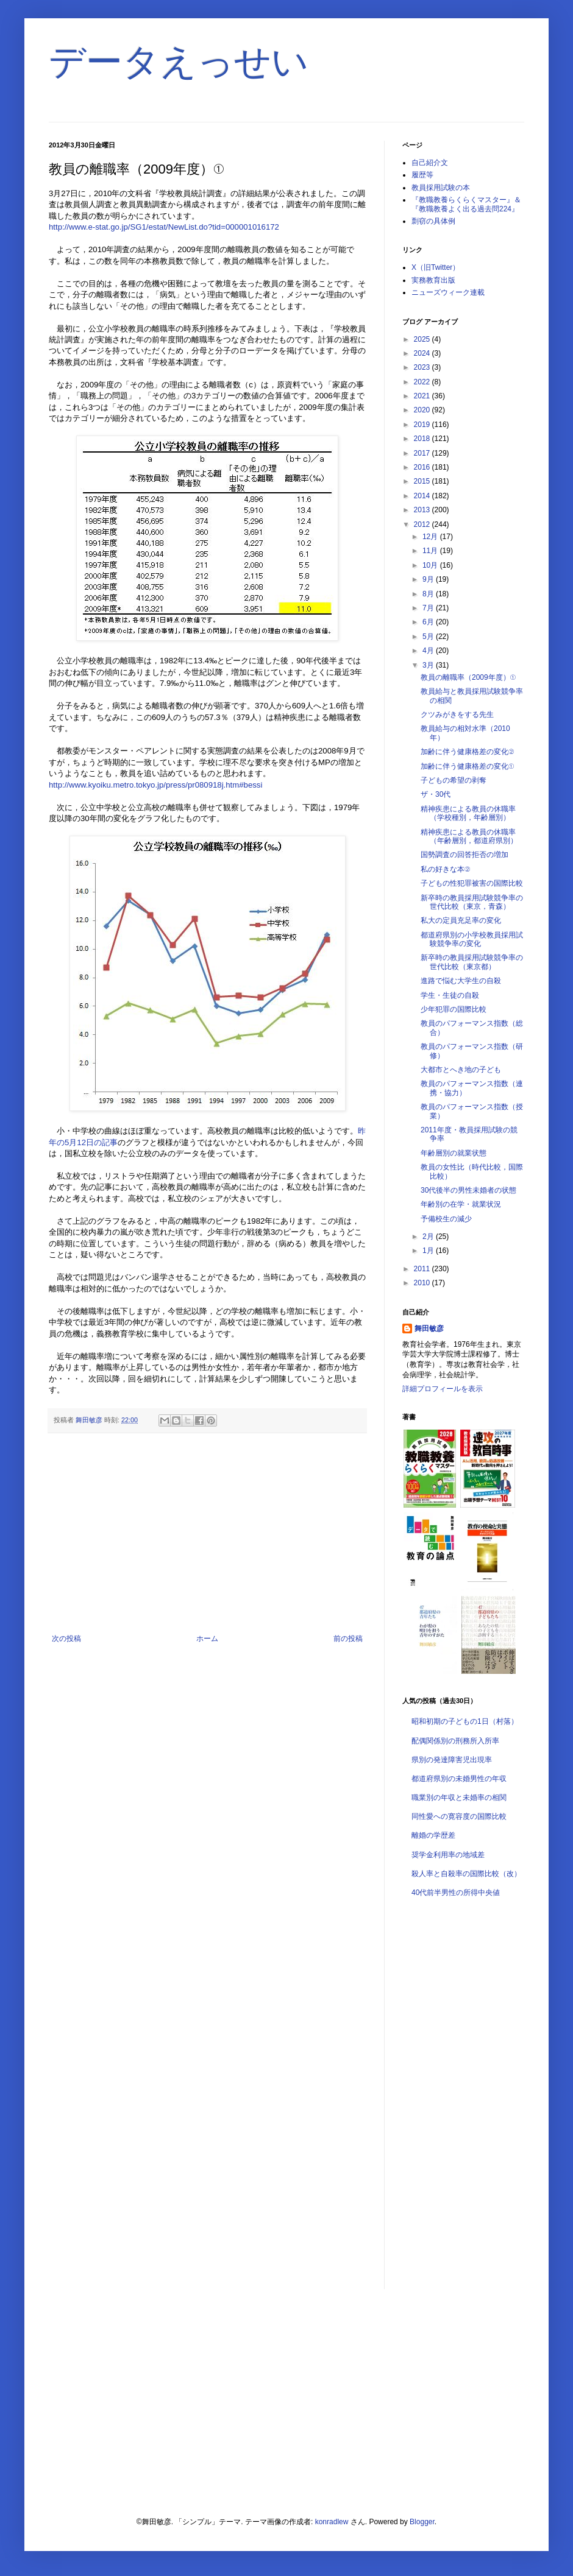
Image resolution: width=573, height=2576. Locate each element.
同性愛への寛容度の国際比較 (459, 1816)
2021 (423, 396)
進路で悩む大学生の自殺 (461, 980)
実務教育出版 (433, 280)
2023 (423, 367)
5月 (429, 636)
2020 (423, 410)
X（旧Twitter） (435, 267)
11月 (431, 550)
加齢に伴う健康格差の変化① (467, 766)
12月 (431, 536)
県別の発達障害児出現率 (451, 1760)
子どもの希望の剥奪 (453, 780)
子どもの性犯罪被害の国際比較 (472, 883)
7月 (429, 608)
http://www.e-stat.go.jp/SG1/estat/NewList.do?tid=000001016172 (164, 226)
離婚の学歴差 (433, 1835)
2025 (423, 339)
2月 (429, 1236)
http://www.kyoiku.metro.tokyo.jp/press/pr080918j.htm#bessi (155, 784)
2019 (423, 424)
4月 (429, 650)
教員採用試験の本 (440, 187)
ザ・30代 (435, 794)
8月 (429, 594)
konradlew (332, 2522)
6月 (429, 622)
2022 (423, 382)
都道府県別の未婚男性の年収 (459, 1778)
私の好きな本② (445, 869)
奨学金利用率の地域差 (448, 1855)
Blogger (422, 2522)
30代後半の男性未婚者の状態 (468, 1190)
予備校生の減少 (446, 1219)
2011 (423, 1269)
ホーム (207, 1638)
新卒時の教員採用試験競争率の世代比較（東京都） (472, 961)
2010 (423, 1283)
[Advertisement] (207, 1534)
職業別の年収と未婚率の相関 (459, 1797)
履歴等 (422, 175)
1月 (429, 1250)
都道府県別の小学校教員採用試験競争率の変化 (472, 939)
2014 (423, 496)
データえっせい (178, 61)
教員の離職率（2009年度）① (468, 677)
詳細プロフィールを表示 (442, 1389)
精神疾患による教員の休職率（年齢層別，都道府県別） (469, 836)
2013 (423, 510)
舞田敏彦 (429, 1328)
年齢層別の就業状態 (453, 1153)
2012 (423, 524)
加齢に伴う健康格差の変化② (467, 751)
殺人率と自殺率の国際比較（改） (466, 1873)
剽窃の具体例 (433, 221)
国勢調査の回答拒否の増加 (464, 854)
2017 (423, 453)
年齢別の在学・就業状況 (461, 1204)
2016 (423, 467)
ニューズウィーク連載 (448, 292)
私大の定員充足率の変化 (461, 920)
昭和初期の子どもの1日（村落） (464, 1721)
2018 (423, 438)
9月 (429, 579)
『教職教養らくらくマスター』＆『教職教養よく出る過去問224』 (466, 204)
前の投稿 (348, 1638)
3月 (429, 665)
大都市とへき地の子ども (461, 1069)
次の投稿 (66, 1638)
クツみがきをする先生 (457, 714)
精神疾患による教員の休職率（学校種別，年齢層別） (468, 813)
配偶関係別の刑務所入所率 (455, 1741)
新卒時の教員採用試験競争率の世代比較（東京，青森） (472, 902)
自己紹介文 (429, 162)
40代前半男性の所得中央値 (455, 1892)
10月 (431, 565)
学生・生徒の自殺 (450, 995)
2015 (423, 481)
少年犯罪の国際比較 (453, 1009)
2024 (423, 353)
